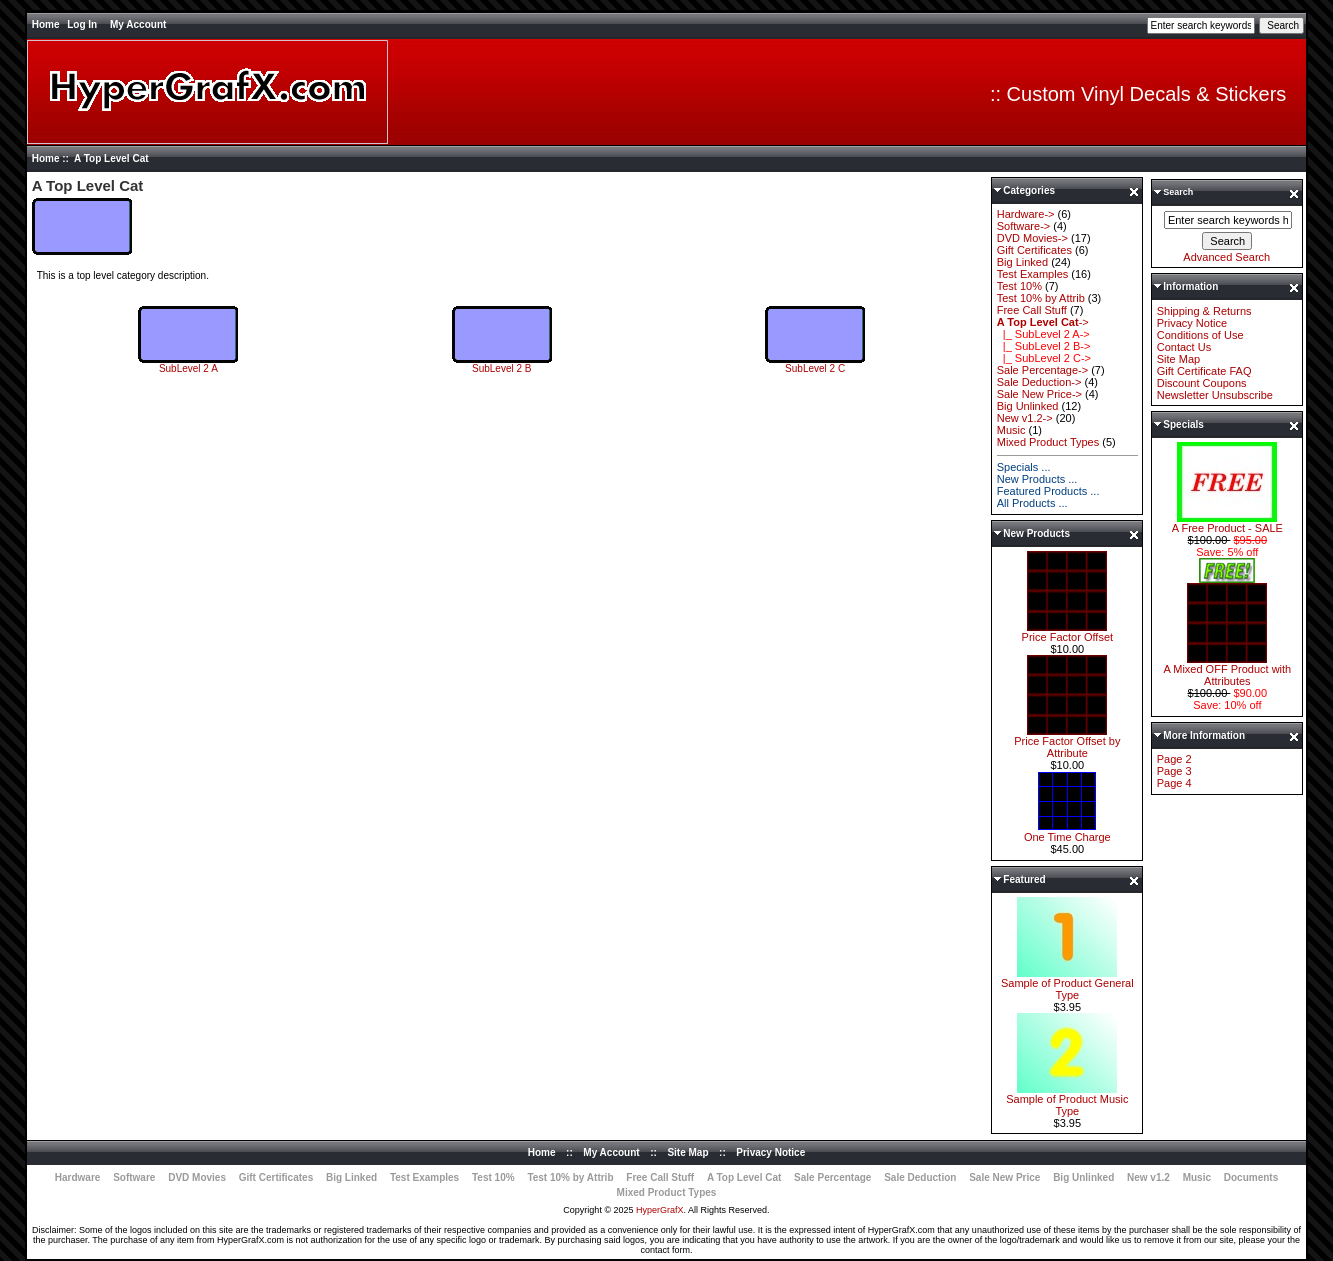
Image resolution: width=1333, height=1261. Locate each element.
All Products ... (1032, 503)
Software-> (1024, 226)
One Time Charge (1067, 832)
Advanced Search (1226, 257)
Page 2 (1174, 759)
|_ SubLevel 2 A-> (1043, 334)
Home (46, 24)
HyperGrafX (660, 1210)
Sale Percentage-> (1042, 370)
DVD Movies (197, 1177)
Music (1011, 430)
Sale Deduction (920, 1177)
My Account (138, 24)
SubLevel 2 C (815, 364)
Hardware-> (1026, 214)
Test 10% (1019, 286)
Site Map (1178, 359)
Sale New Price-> (1039, 394)
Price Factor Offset (1068, 632)
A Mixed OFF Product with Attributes (1227, 670)
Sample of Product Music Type (1067, 1100)
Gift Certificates (1034, 250)
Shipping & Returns (1204, 311)
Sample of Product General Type (1067, 984)
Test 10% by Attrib (1041, 298)
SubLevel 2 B (502, 364)
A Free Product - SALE (1227, 523)
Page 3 (1174, 771)
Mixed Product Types (1048, 442)
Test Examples (1033, 274)
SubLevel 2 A (188, 364)
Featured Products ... (1048, 491)
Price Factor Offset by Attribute (1067, 742)
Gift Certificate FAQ (1204, 371)
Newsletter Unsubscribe (1215, 395)
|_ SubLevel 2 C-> (1044, 358)
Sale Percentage (832, 1177)
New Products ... (1037, 479)
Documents (1251, 1177)
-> (1043, 322)
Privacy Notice (1192, 323)
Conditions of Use (1200, 335)
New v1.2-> (1025, 418)
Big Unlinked (1028, 406)
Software (134, 1177)
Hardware (78, 1177)
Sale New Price (1004, 1177)
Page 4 (1174, 783)
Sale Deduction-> (1039, 382)
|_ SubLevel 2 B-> (1044, 346)
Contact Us (1184, 347)
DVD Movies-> (1032, 238)
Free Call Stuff (1032, 310)
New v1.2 (1148, 1177)
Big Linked (1022, 262)
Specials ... (1024, 467)
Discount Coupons (1202, 383)
